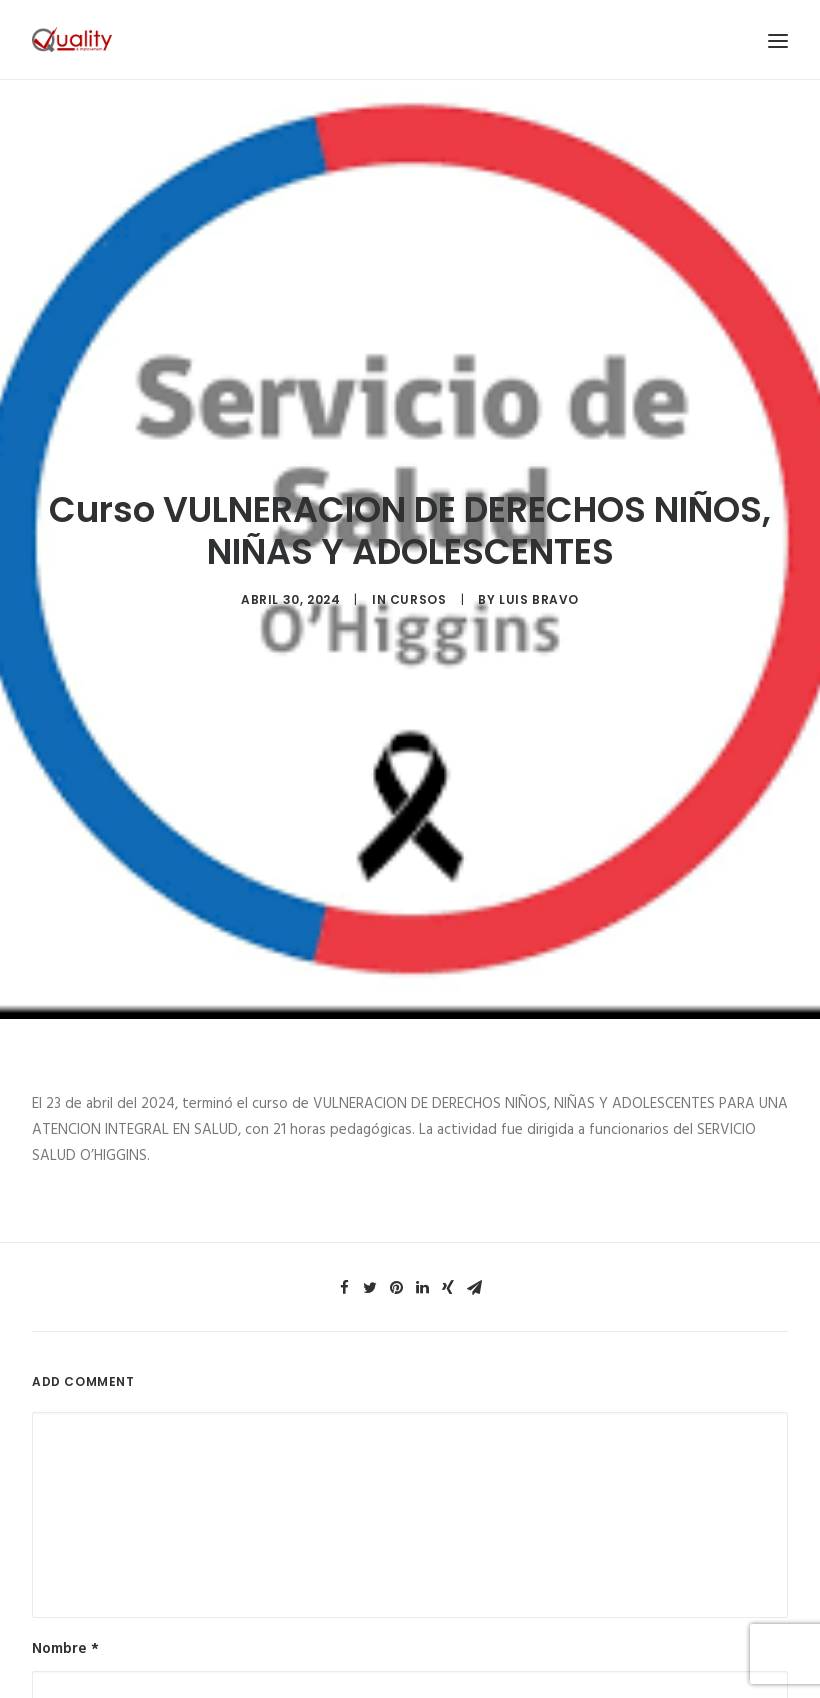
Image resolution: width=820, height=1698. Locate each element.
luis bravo (539, 582)
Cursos (418, 582)
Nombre (65, 1616)
